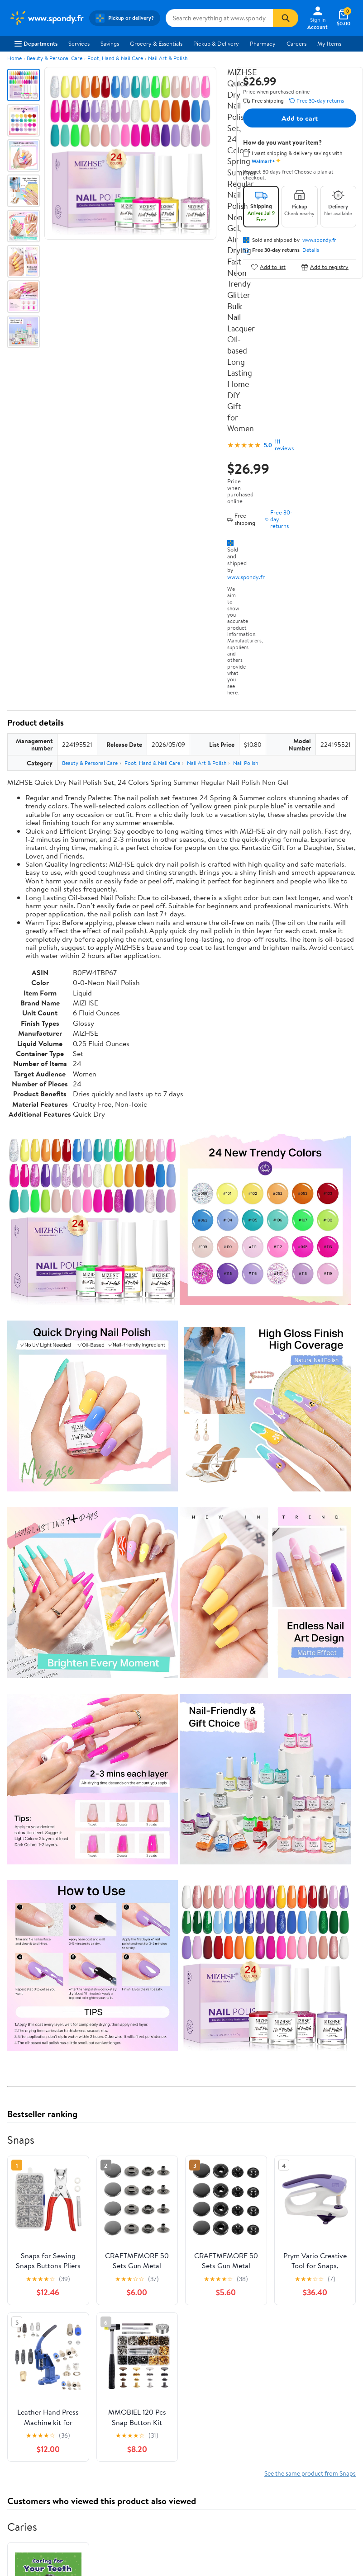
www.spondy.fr (246, 577)
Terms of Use (295, 2259)
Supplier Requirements (38, 2321)
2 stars (117, 2069)
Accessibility (205, 2305)
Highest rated (109, 2133)
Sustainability (26, 2309)
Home (14, 58)
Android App (25, 2378)
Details (310, 250)
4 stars (116, 2050)
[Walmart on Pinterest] (63, 2410)
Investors (20, 2297)
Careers (296, 43)
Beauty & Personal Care (54, 58)
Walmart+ (111, 2297)
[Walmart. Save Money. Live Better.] (46, 18)
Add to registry (325, 267)
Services (79, 43)
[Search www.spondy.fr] (219, 18)
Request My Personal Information (305, 2301)
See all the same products (321, 1909)
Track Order (228, 2217)
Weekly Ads (284, 2217)
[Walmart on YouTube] (47, 2410)
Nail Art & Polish (167, 58)
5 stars (117, 2040)
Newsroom (23, 2284)
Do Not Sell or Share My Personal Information (309, 2321)
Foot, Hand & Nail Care (115, 58)
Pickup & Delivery (216, 43)
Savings (109, 43)
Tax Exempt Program (215, 2330)
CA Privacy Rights (302, 2284)
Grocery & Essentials (156, 43)
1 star (118, 2079)
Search (340, 2133)
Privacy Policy (297, 2272)
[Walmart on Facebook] (14, 2410)
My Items (329, 43)
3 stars (117, 2060)
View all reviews (38, 2103)
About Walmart (28, 2259)
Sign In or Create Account (97, 2217)
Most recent (55, 2133)
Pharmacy (263, 43)
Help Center (172, 2217)
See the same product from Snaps (310, 1679)
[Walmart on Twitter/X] (30, 2410)
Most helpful (163, 2133)
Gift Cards (112, 2309)
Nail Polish (245, 763)
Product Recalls (209, 2317)
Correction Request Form (54, 1976)
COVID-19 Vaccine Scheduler (213, 2263)
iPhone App (23, 2366)
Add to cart (300, 118)
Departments (35, 43)
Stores (107, 2272)
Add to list (268, 267)
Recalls (197, 2292)
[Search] (285, 18)
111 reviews (284, 445)
